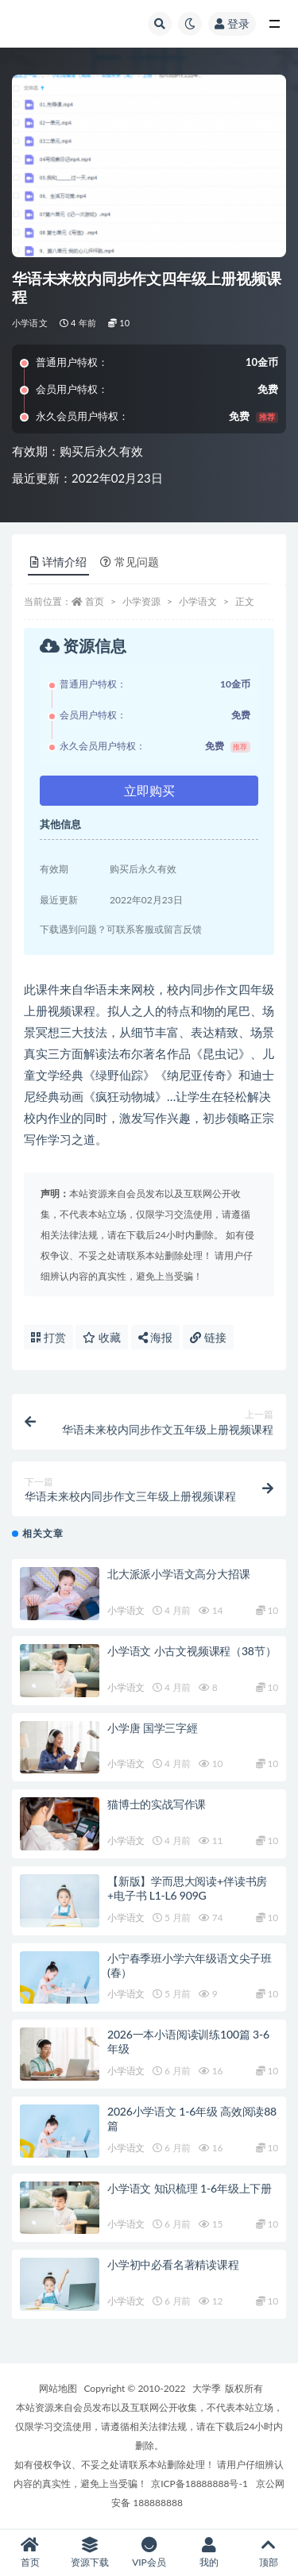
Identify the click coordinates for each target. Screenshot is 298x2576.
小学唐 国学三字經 (152, 1728)
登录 (232, 23)
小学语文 (30, 323)
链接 (208, 1337)
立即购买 (149, 790)
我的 (208, 2552)
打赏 (48, 1337)
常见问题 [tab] (129, 561)
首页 (94, 601)
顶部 (268, 2552)
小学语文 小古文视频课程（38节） (191, 1651)
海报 (155, 1337)
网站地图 (58, 2388)
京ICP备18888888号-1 (199, 2483)
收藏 (102, 1337)
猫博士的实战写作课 (156, 1804)
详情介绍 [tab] (58, 561)
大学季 (206, 2388)
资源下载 (89, 2552)
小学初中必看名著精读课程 (173, 2264)
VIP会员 (149, 2552)
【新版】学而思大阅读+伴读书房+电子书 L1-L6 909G (187, 1888)
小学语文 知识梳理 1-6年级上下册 (189, 2188)
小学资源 (141, 601)
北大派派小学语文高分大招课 (178, 1574)
